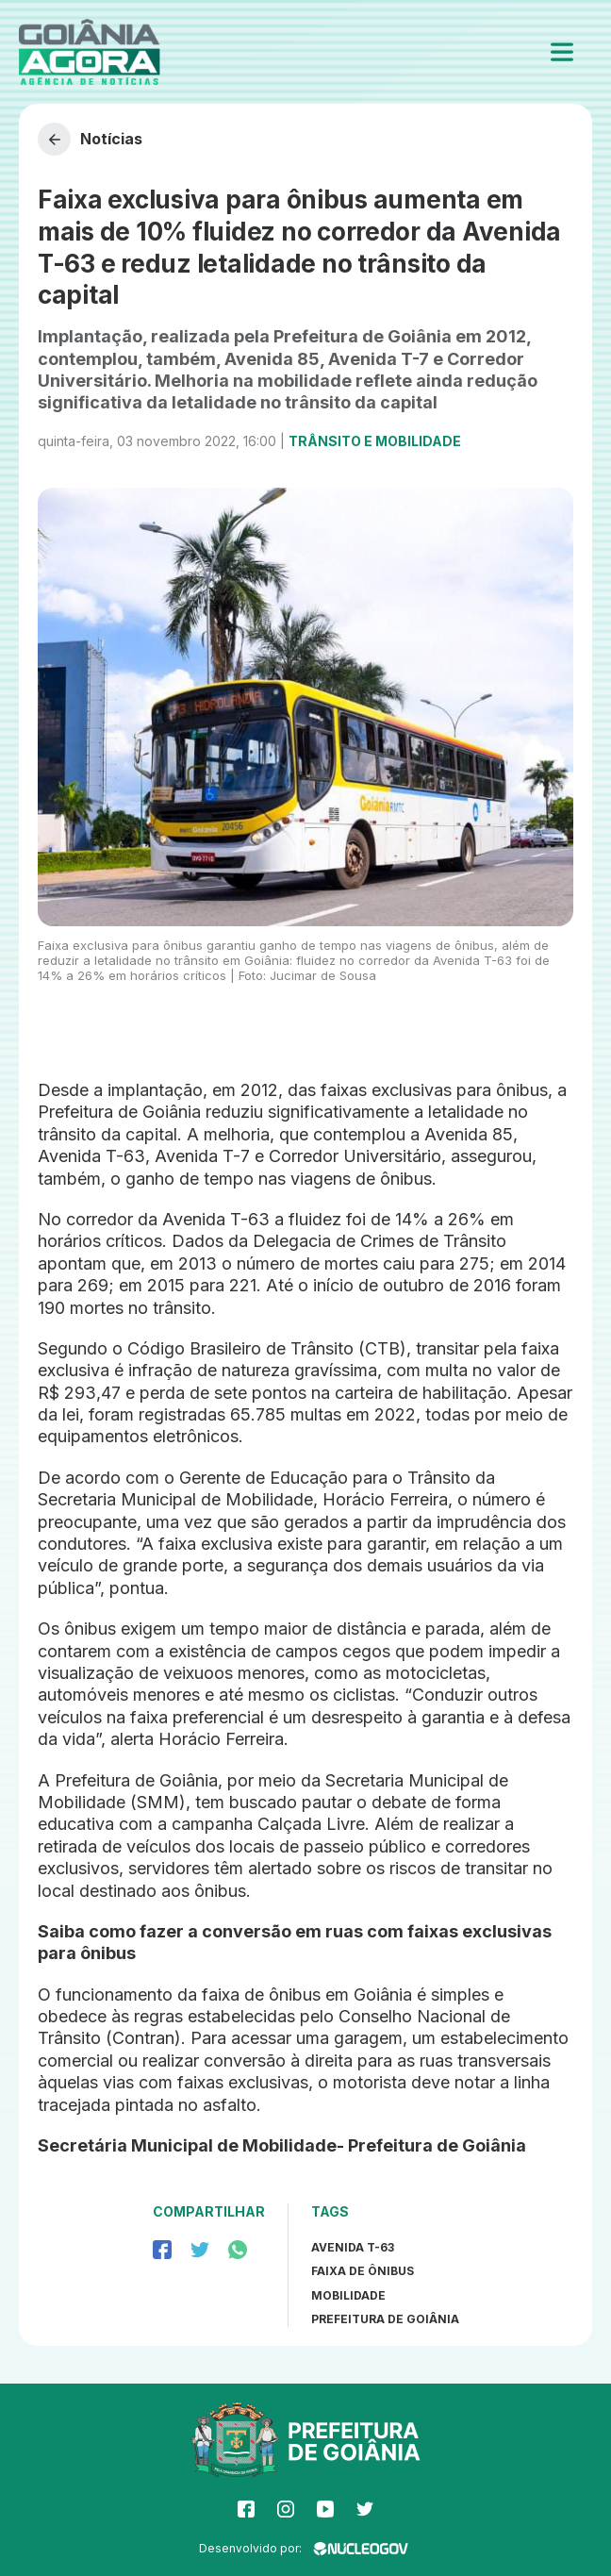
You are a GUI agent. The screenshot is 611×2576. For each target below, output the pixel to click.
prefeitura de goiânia (385, 2319)
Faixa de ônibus (362, 2271)
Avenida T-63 (352, 2247)
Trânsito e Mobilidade (375, 441)
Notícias (90, 139)
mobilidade (348, 2295)
